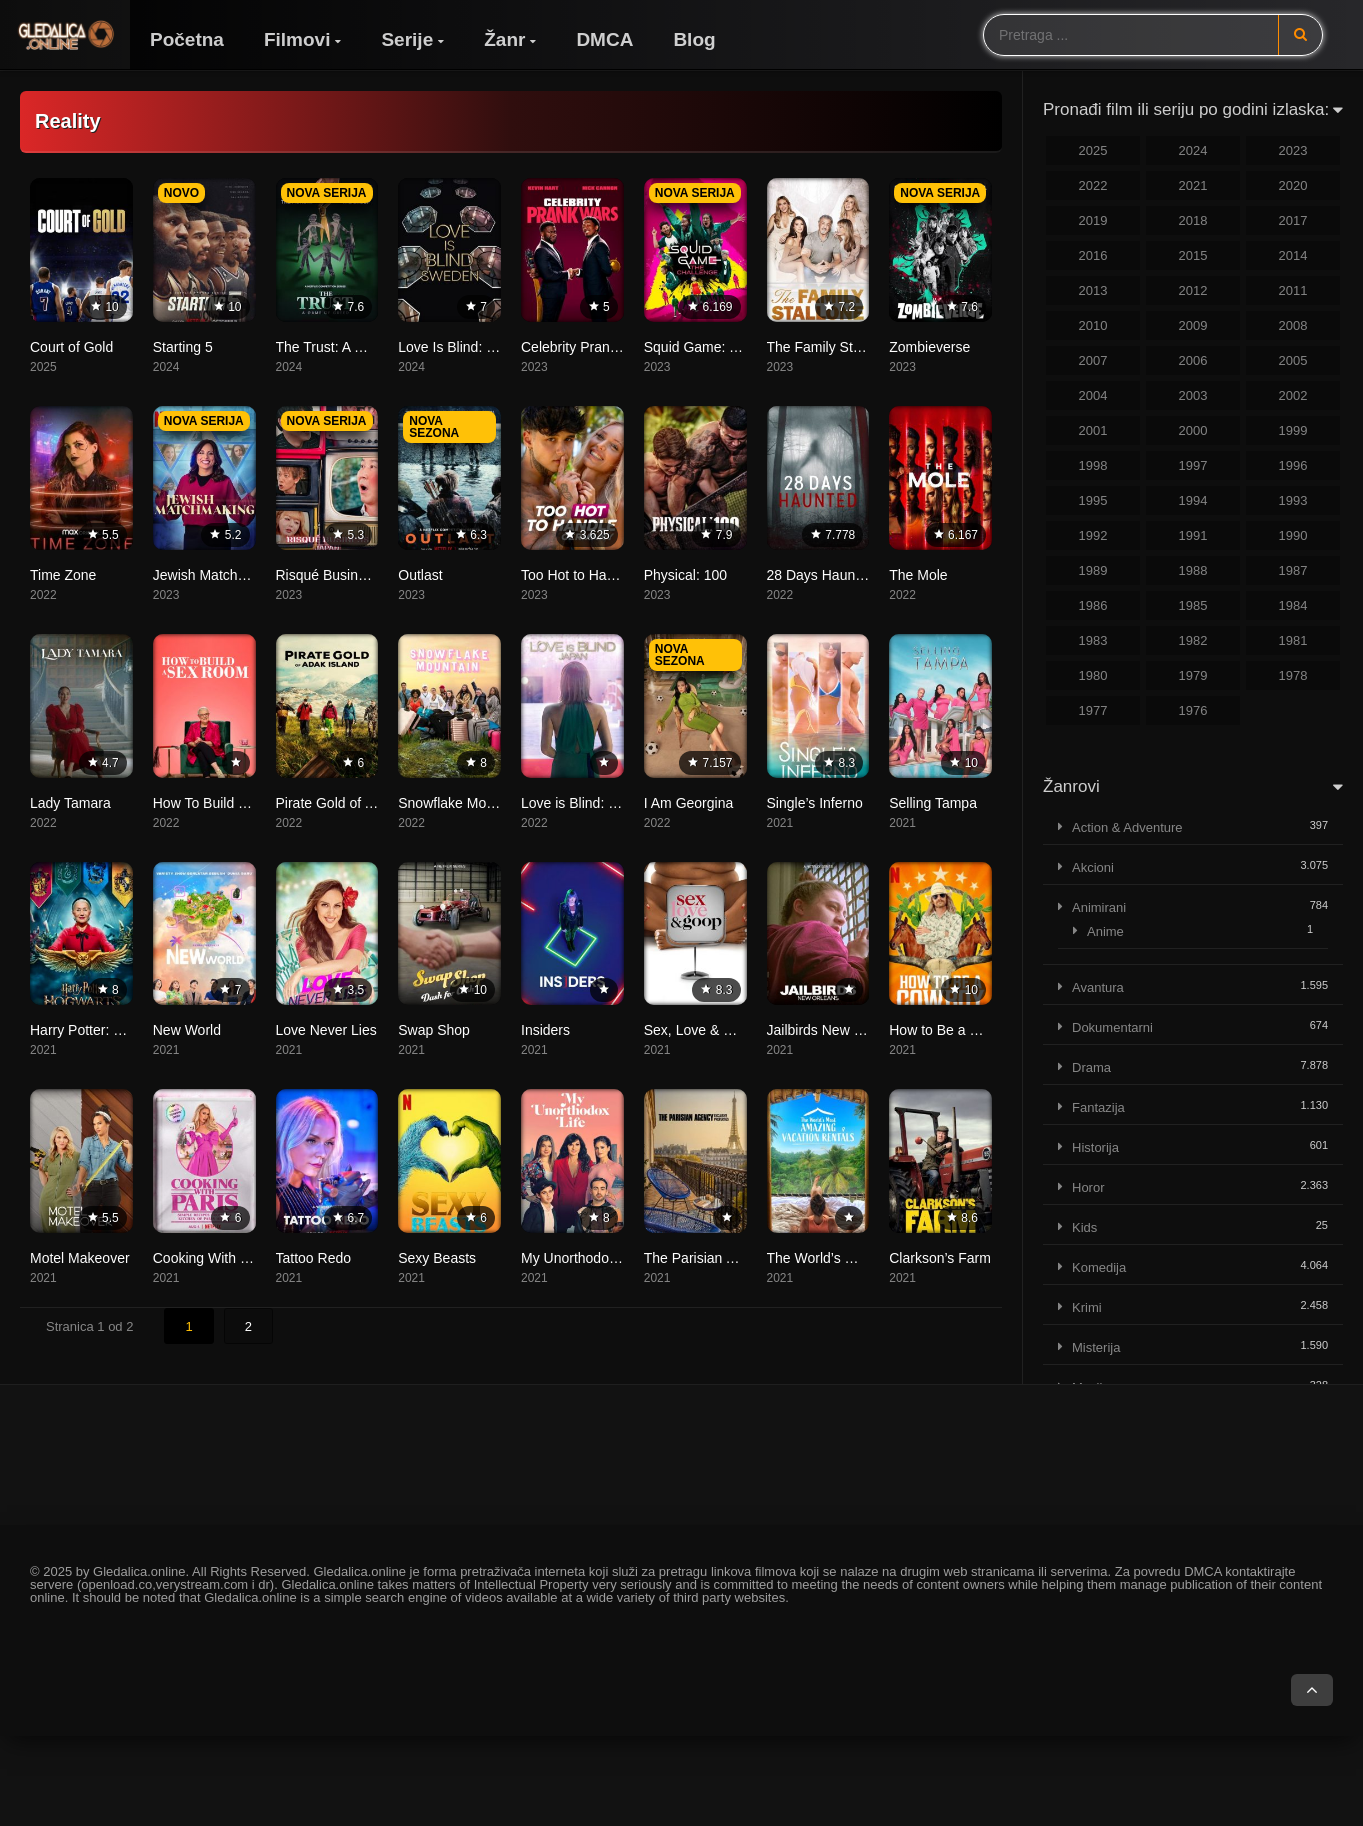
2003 (1193, 395)
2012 (1193, 290)
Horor (1088, 1187)
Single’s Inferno (815, 803)
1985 (1193, 605)
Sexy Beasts (437, 1258)
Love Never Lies (326, 1030)
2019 (1093, 220)
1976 (1193, 710)
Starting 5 (183, 347)
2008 (1293, 325)
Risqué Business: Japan (351, 575)
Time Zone (63, 575)
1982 (1193, 640)
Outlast (420, 575)
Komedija (1099, 1267)
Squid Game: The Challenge (732, 347)
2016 (1093, 255)
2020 (1293, 185)
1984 (1293, 605)
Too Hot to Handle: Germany (609, 575)
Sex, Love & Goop (701, 1030)
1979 (1193, 675)
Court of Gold (71, 347)
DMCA (604, 39)
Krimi (1087, 1307)
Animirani (1099, 907)
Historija (1095, 1147)
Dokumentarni (1112, 1027)
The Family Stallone (829, 347)
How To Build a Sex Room (234, 803)
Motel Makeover (80, 1258)
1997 (1193, 465)
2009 (1193, 325)
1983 (1093, 640)
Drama (1091, 1067)
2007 (1093, 360)
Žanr (504, 39)
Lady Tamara (70, 803)
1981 (1293, 640)
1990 (1293, 535)
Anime (1105, 931)
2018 (1193, 220)
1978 (1293, 675)
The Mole (918, 575)
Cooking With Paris (212, 1258)
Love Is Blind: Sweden (467, 347)
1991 (1193, 535)
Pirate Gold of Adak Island (357, 803)
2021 (1193, 185)
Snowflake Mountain (461, 803)
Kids (1084, 1227)
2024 (1193, 150)
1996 (1293, 465)
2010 (1093, 325)
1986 (1093, 605)
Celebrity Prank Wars (587, 347)
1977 (1093, 710)
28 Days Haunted (821, 575)
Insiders (545, 1030)
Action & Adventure (1127, 827)
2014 (1293, 255)
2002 (1293, 395)
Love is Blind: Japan (583, 803)
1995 (1093, 500)
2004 (1093, 395)
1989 (1093, 570)
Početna (187, 39)
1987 (1293, 570)
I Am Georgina (689, 803)
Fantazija (1098, 1107)
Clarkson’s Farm (940, 1258)
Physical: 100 (685, 575)
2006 (1193, 360)
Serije (407, 39)
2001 (1093, 430)
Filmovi (297, 39)
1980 (1093, 675)
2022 (1093, 185)
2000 (1193, 430)
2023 (1293, 150)
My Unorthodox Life (581, 1258)
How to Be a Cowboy (954, 1030)
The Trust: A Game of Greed (363, 347)
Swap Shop (434, 1030)
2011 (1293, 290)
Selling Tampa (933, 803)
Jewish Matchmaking (218, 575)
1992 (1093, 535)
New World (187, 1030)
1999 (1293, 430)
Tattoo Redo (314, 1258)
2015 (1193, 255)
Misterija (1096, 1347)
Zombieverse (929, 347)
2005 (1293, 360)
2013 (1093, 290)
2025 (1093, 150)
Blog (694, 39)
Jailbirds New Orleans (835, 1030)
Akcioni (1093, 867)
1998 (1093, 465)
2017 (1293, 220)
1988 (1193, 570)
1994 (1193, 500)
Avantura (1098, 987)
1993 (1293, 500)
